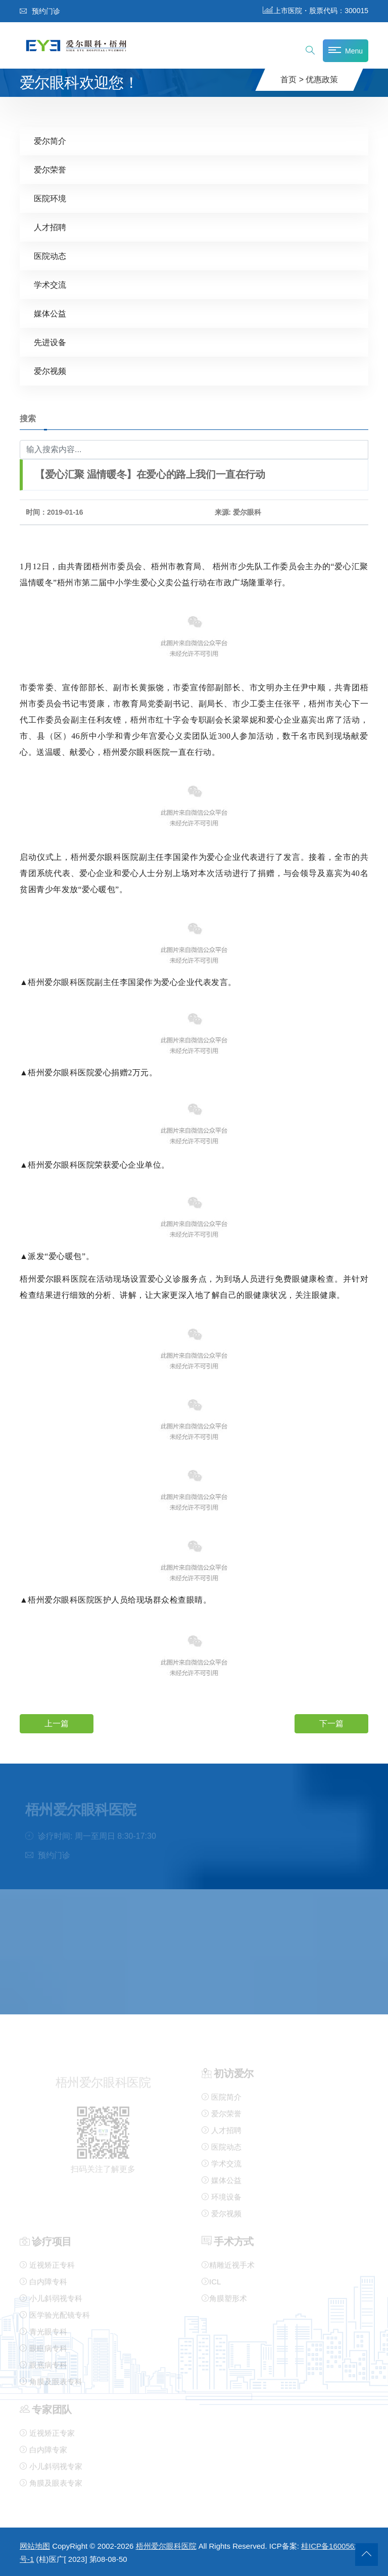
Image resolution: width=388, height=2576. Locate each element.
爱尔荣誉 (50, 169)
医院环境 (50, 198)
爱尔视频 (50, 370)
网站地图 (35, 2546)
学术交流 (50, 284)
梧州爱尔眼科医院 (166, 2546)
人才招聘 (50, 227)
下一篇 (331, 1723)
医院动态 (50, 255)
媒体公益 (50, 313)
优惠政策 (322, 79)
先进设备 (50, 342)
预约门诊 (40, 11)
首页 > (292, 79)
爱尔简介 (50, 140)
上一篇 (56, 1723)
